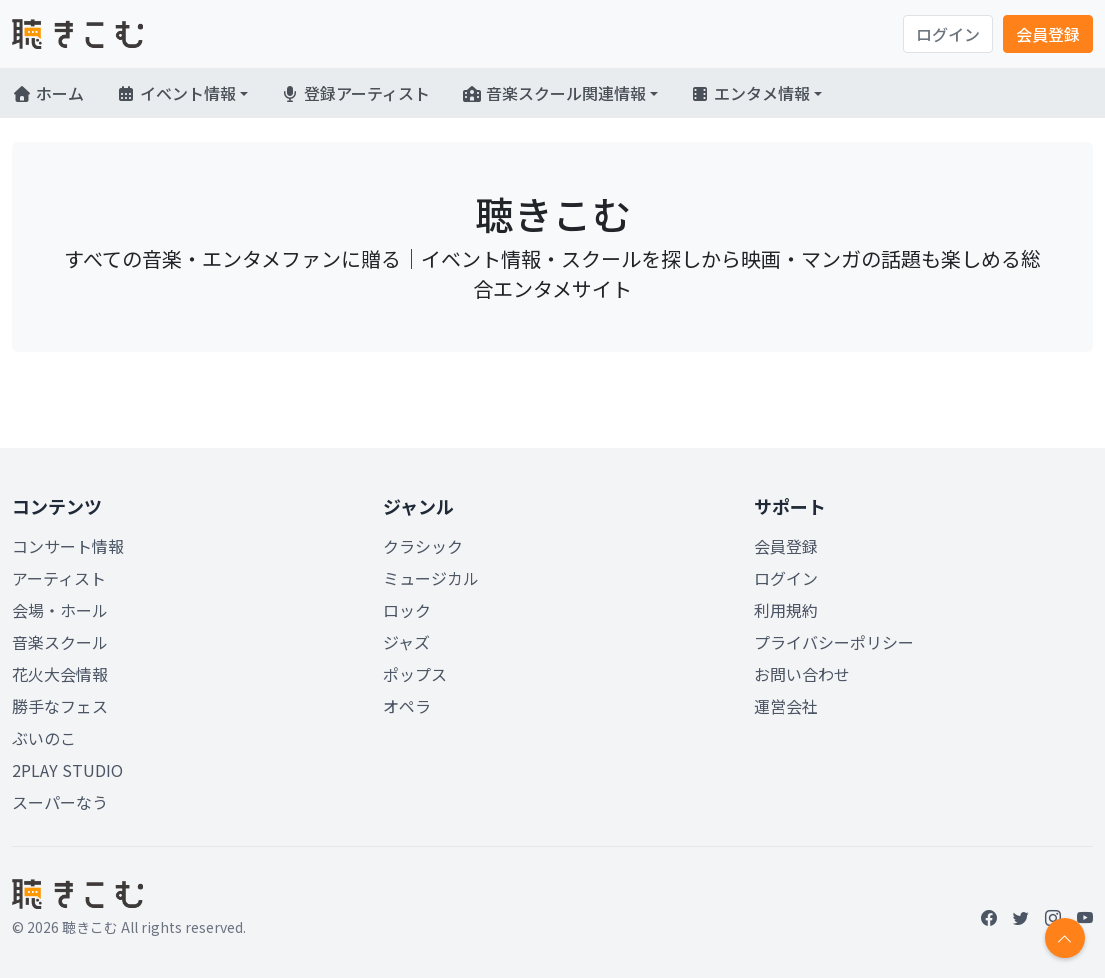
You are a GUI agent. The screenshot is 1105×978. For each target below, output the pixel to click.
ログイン (948, 34)
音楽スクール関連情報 (554, 93)
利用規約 (786, 610)
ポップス (415, 674)
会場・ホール (60, 610)
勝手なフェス (60, 706)
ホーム (48, 93)
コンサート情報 (68, 546)
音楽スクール (60, 642)
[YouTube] (1085, 917)
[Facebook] (989, 917)
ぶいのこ (44, 738)
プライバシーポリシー (834, 642)
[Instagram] (1053, 917)
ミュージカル (431, 578)
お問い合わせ (802, 674)
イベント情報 (176, 93)
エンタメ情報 (750, 93)
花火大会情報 (60, 674)
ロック (407, 610)
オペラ (407, 706)
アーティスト (59, 578)
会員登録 (1048, 34)
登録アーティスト (355, 93)
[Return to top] (1065, 938)
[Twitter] (1021, 917)
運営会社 (786, 706)
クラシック (423, 546)
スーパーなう (60, 802)
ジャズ (406, 642)
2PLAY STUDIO (67, 770)
